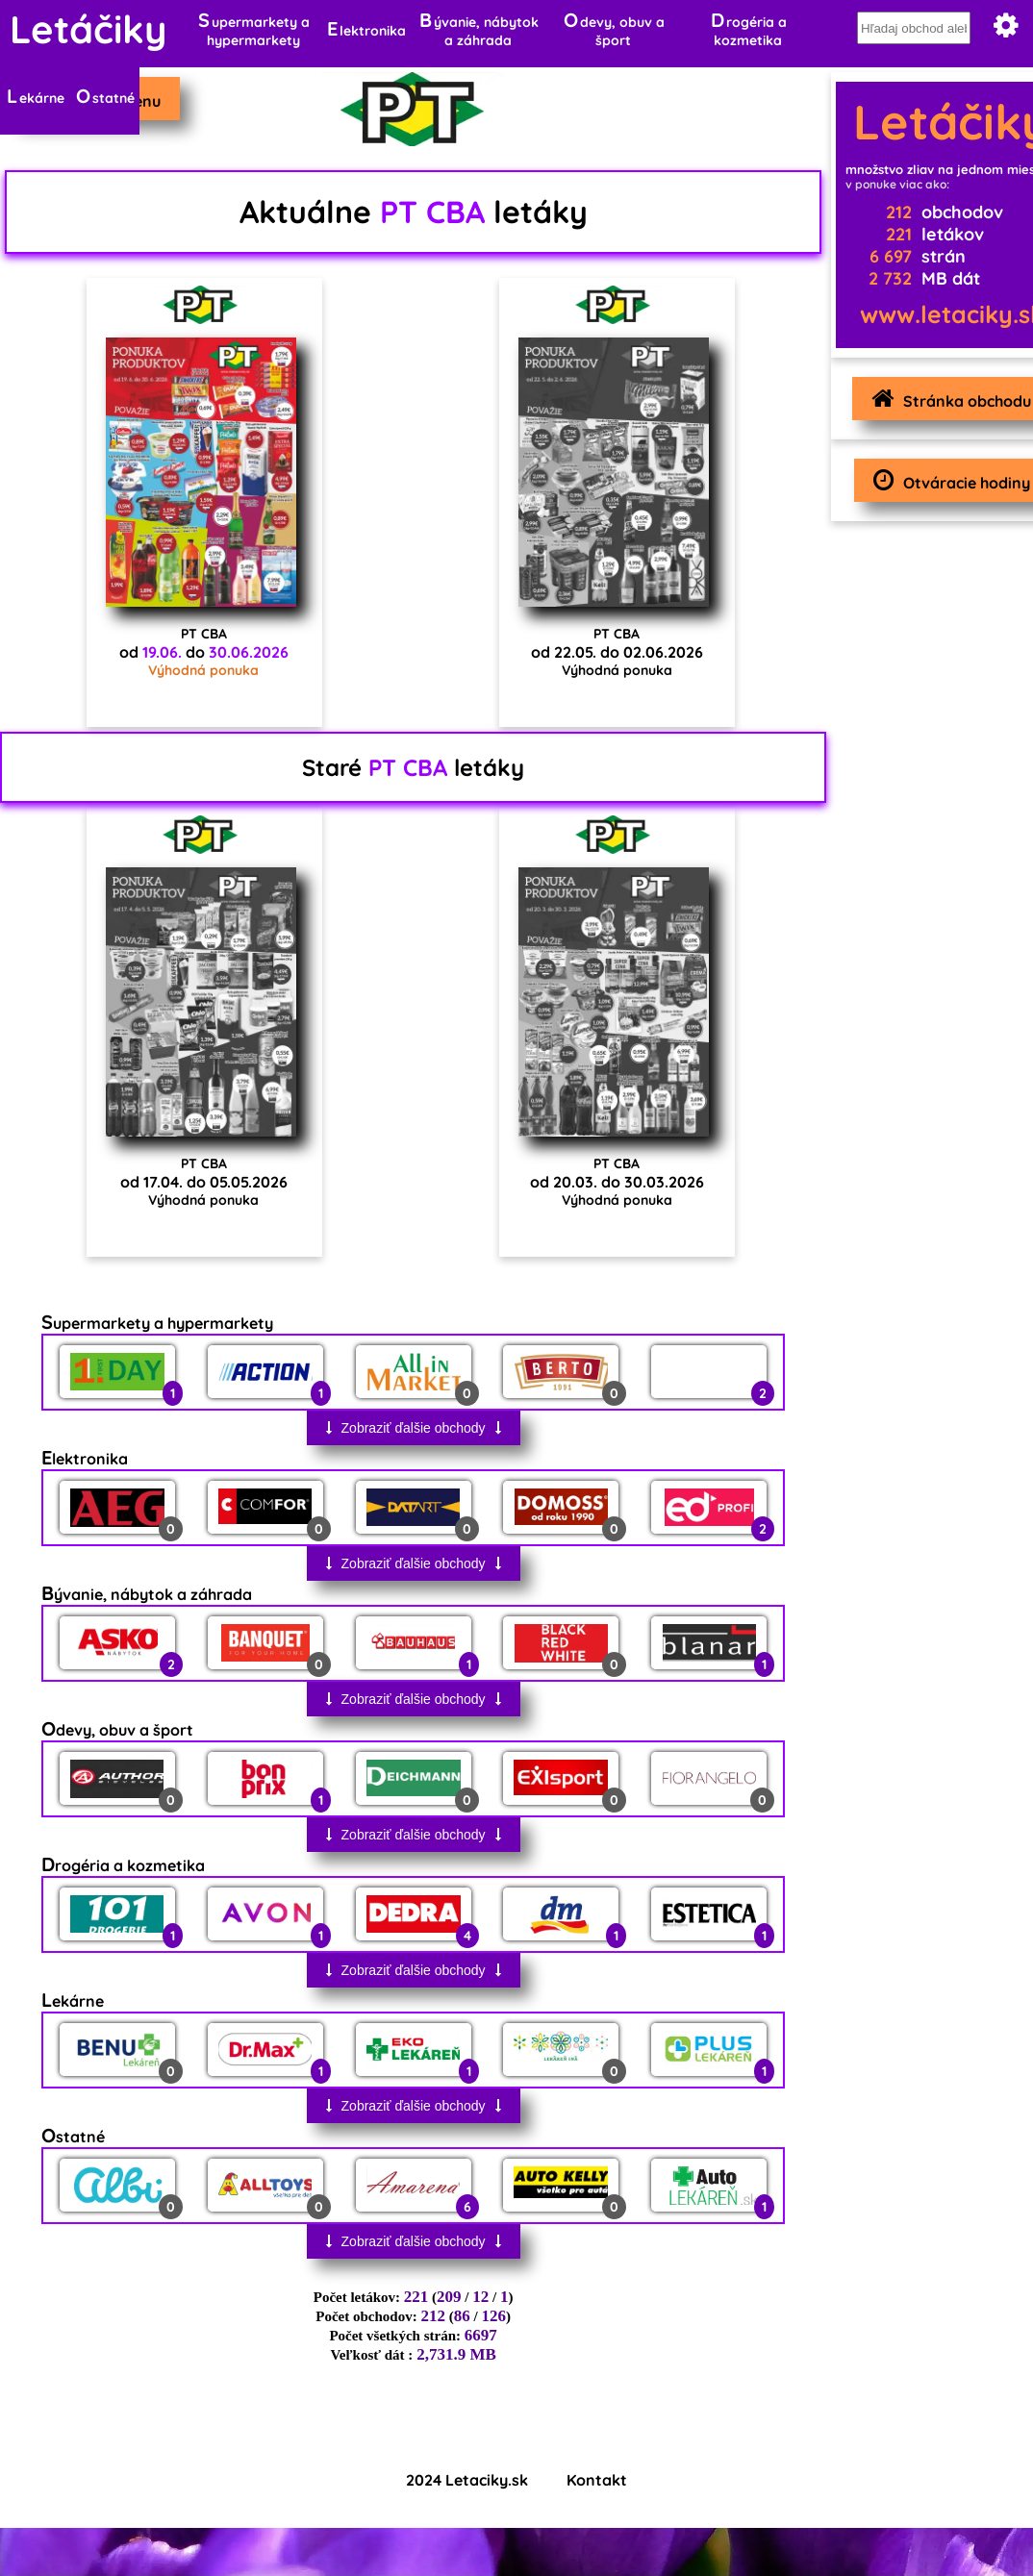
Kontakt (597, 2479)
